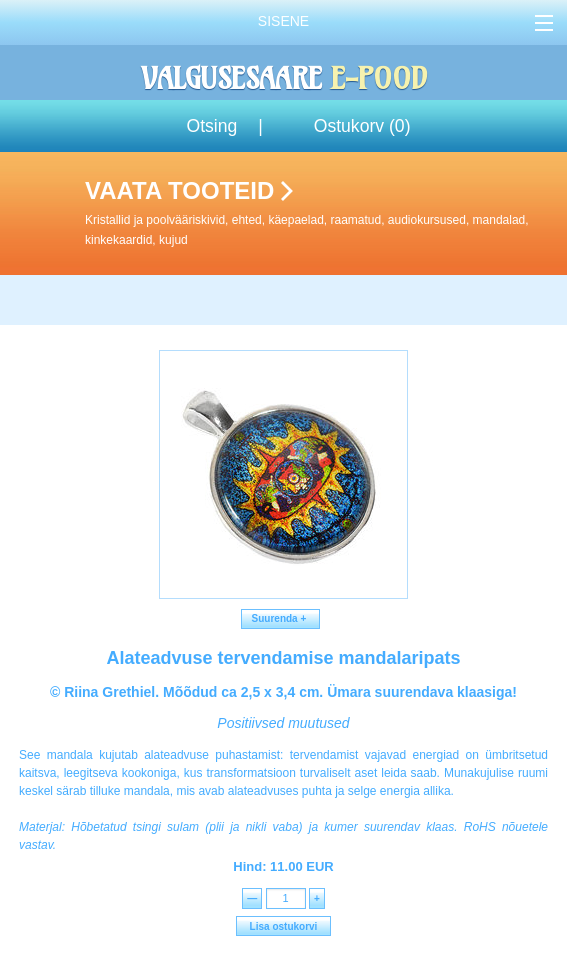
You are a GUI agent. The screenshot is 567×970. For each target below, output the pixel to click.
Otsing (211, 126)
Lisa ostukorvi (284, 926)
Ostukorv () (362, 126)
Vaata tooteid (322, 213)
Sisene (283, 21)
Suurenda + (280, 618)
